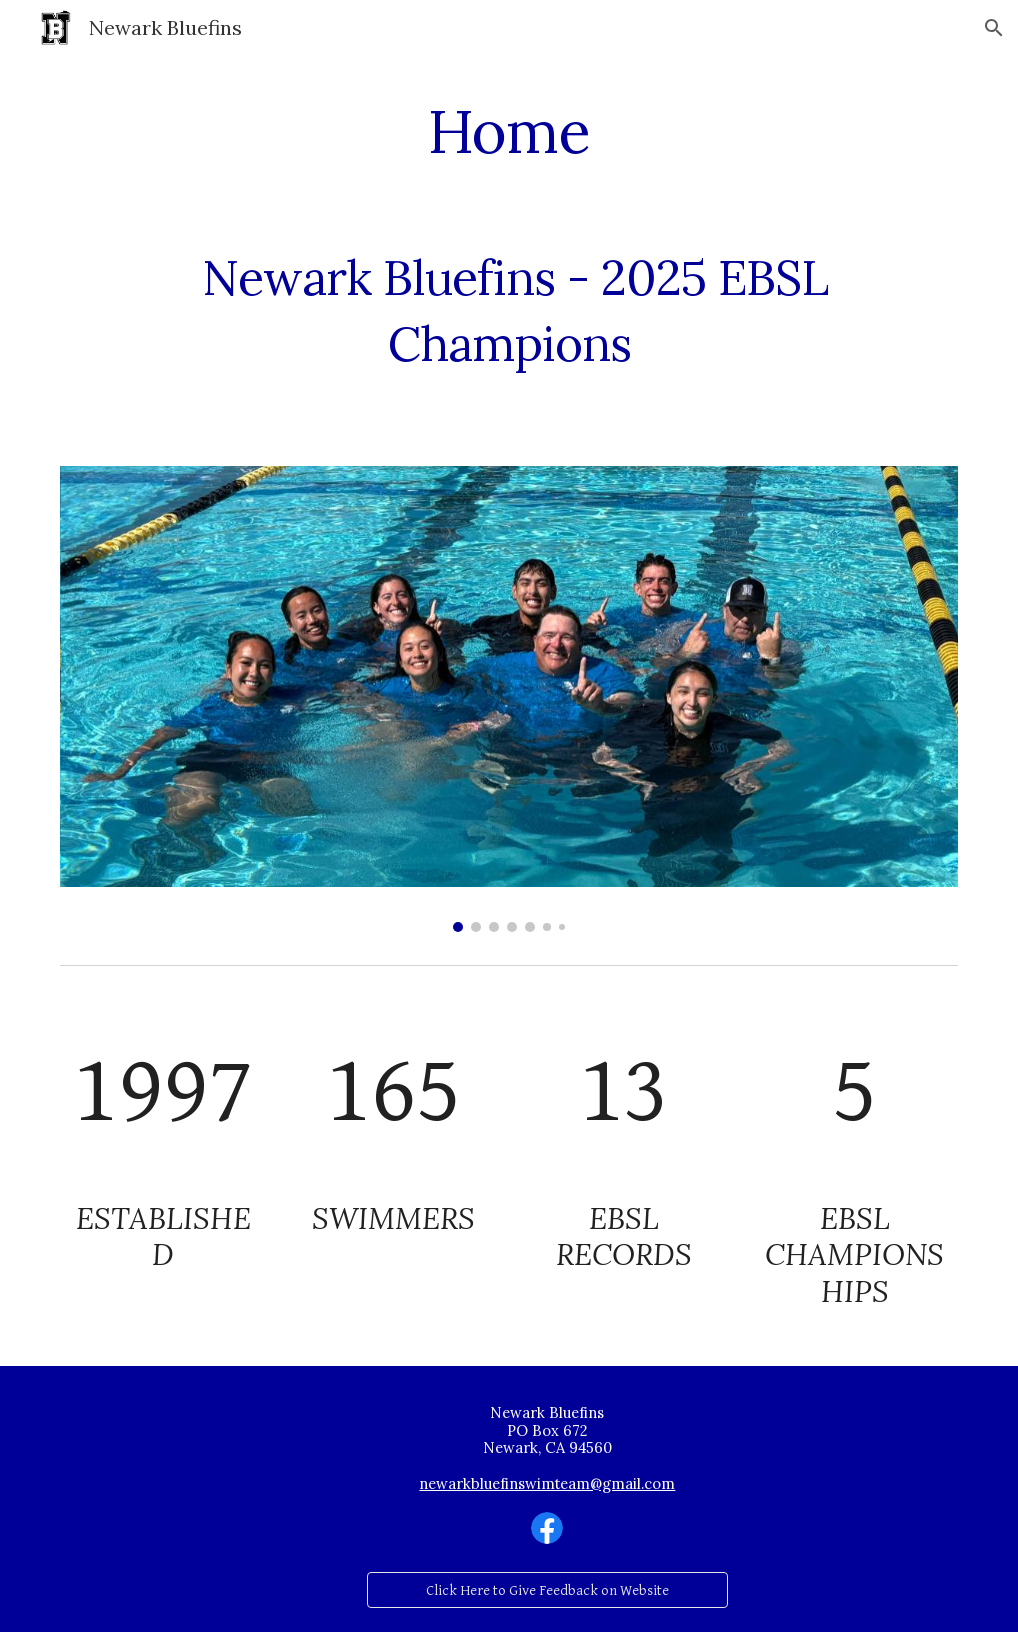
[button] (994, 28)
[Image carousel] (509, 699)
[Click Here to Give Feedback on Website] (547, 1590)
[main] (509, 131)
